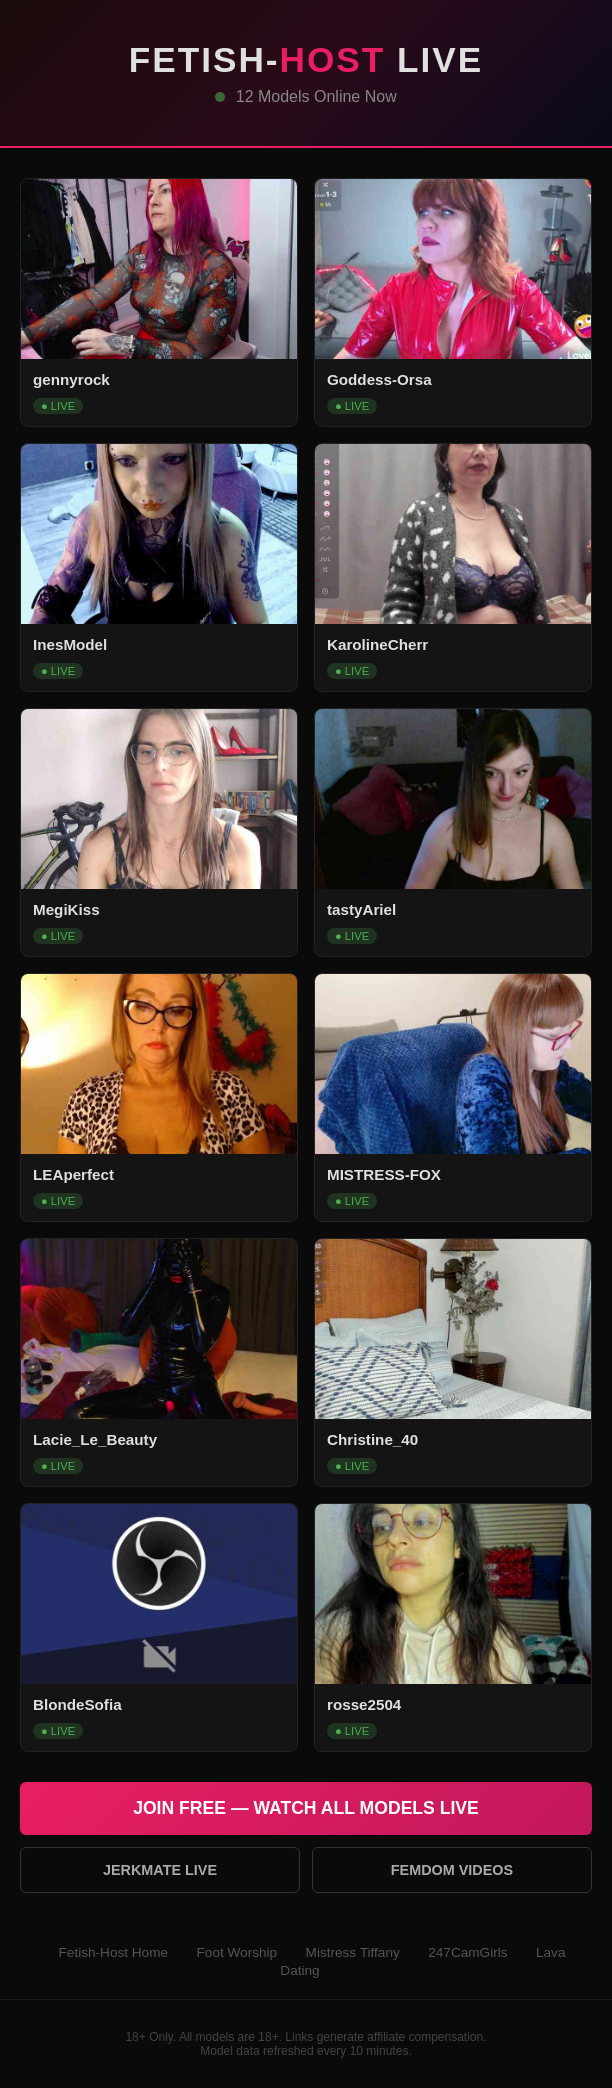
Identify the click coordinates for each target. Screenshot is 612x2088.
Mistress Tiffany (353, 1952)
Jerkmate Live (160, 1870)
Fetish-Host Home (114, 1952)
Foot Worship (237, 1952)
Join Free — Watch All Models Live (306, 1808)
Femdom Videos (452, 1870)
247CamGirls (467, 1952)
